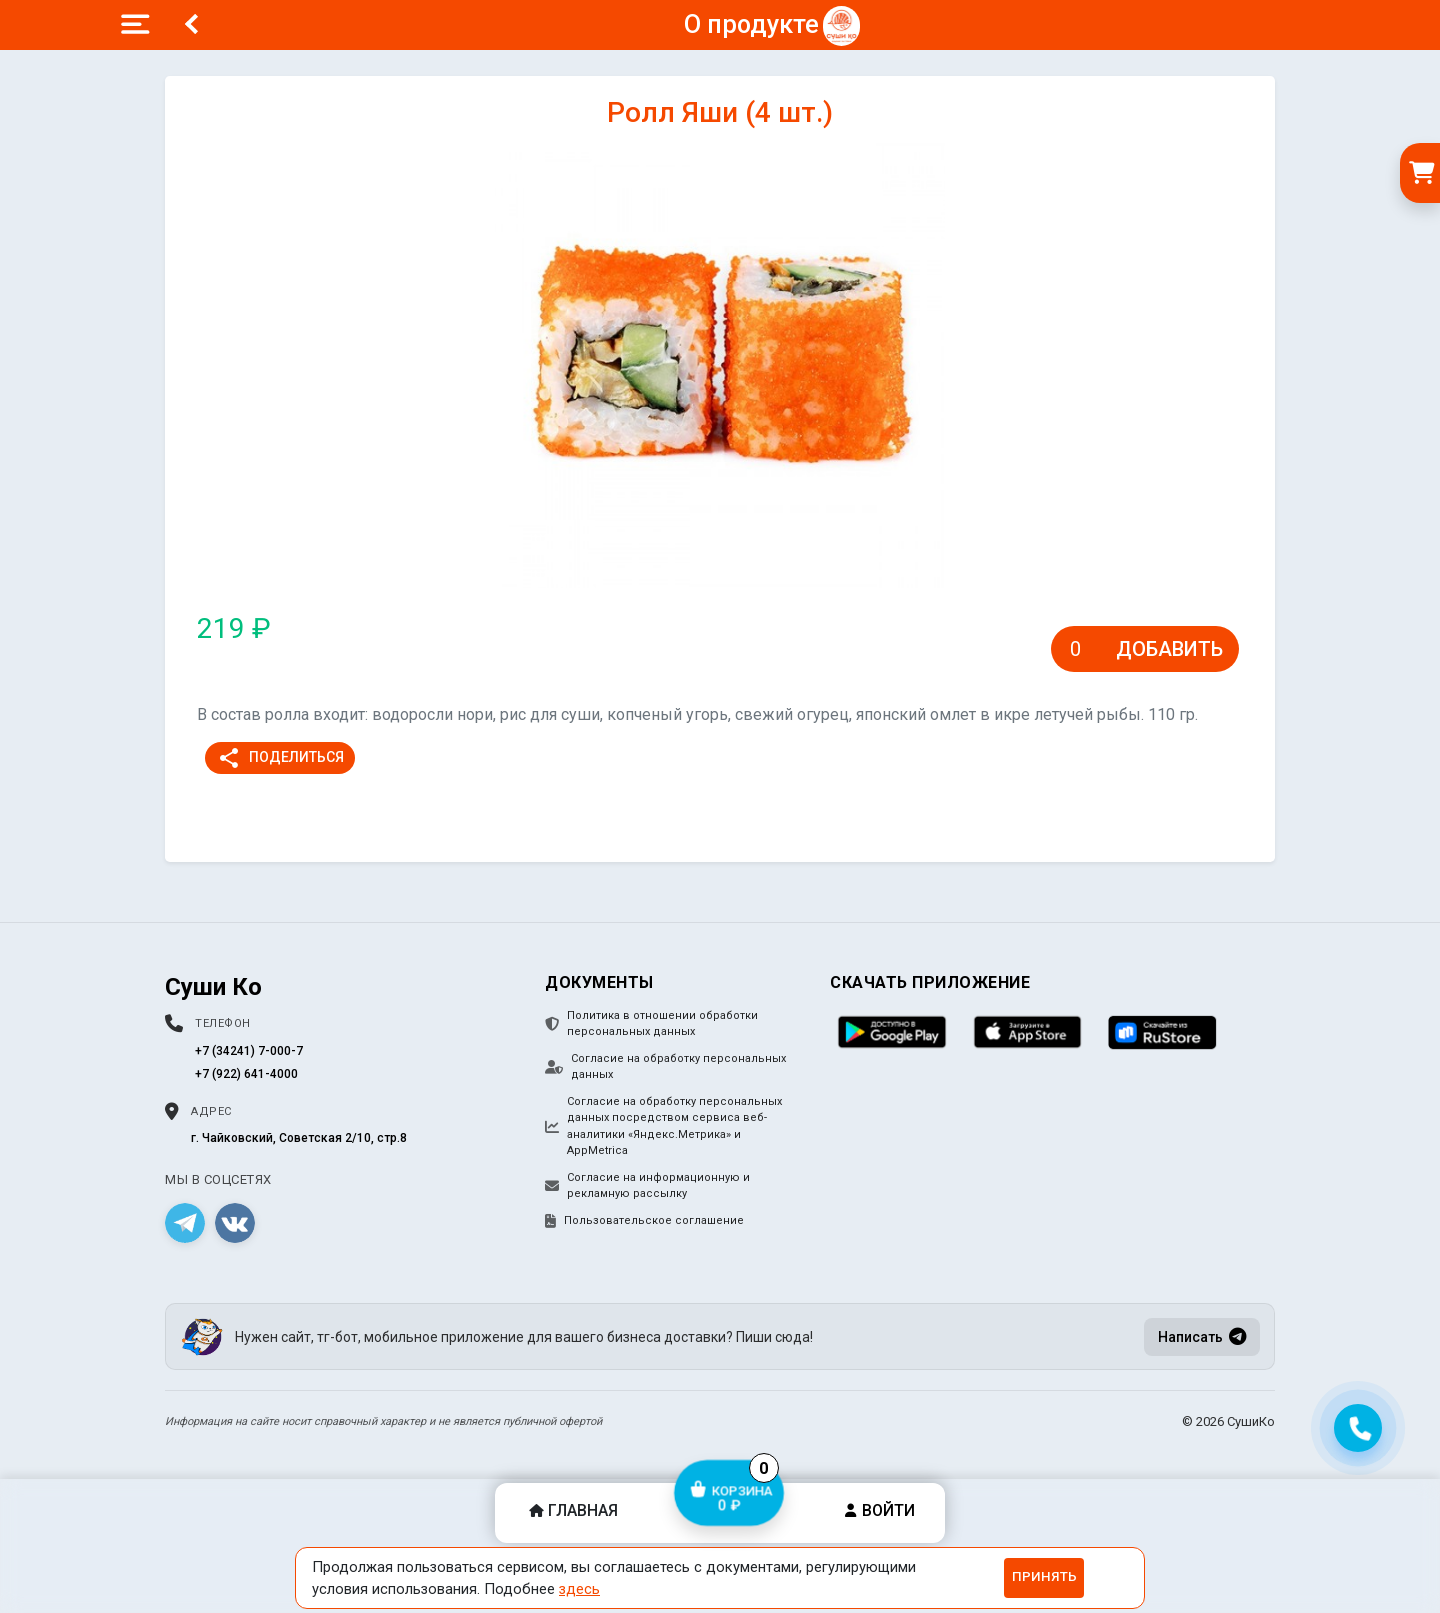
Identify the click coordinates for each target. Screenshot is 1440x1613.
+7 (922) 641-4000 (246, 1074)
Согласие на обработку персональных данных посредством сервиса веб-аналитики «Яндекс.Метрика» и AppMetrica (663, 1126)
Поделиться (280, 758)
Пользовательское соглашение (644, 1221)
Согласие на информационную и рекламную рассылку (647, 1186)
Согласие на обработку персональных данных (665, 1067)
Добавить (1169, 649)
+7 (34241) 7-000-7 (249, 1051)
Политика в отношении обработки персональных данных (651, 1024)
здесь (579, 1589)
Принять (1044, 1576)
